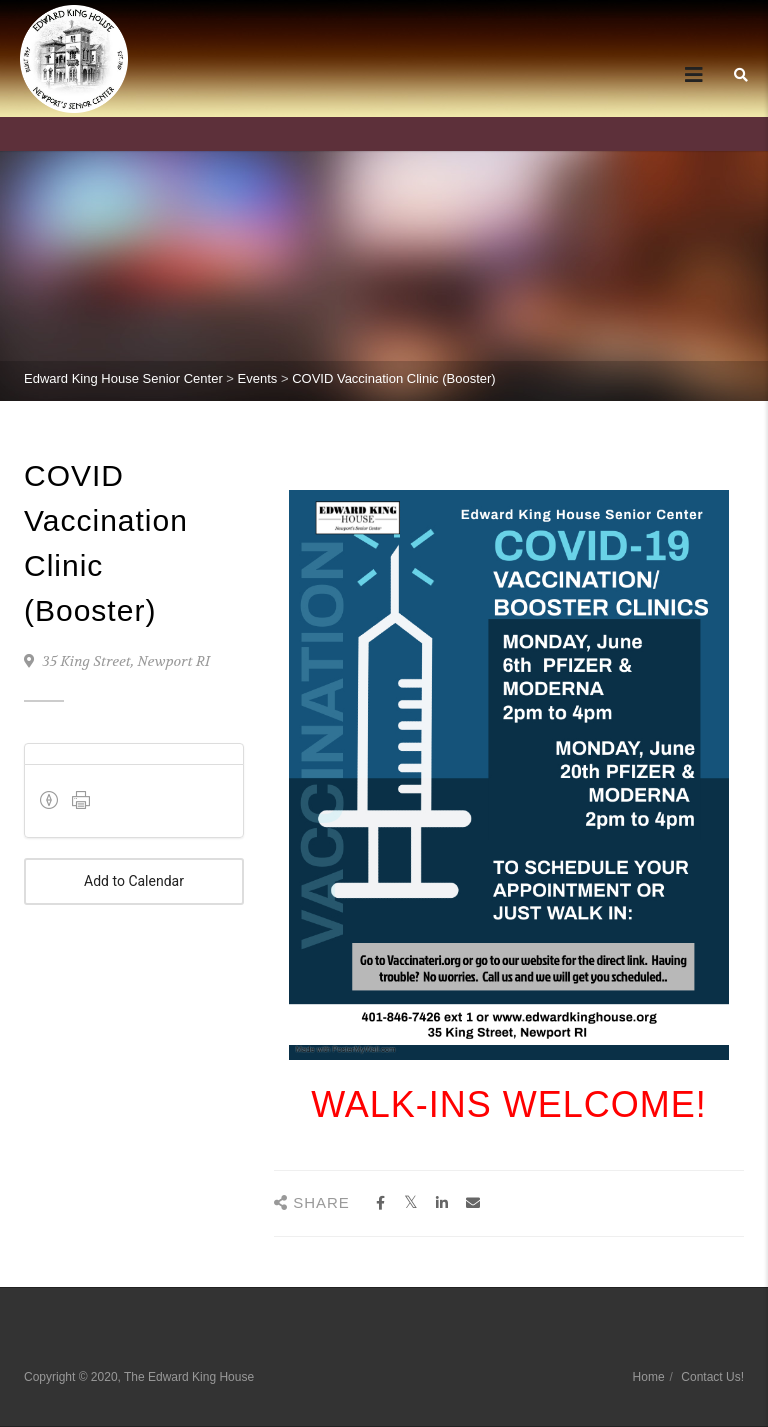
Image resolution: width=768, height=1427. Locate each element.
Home (649, 1377)
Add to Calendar (134, 881)
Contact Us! (712, 1377)
